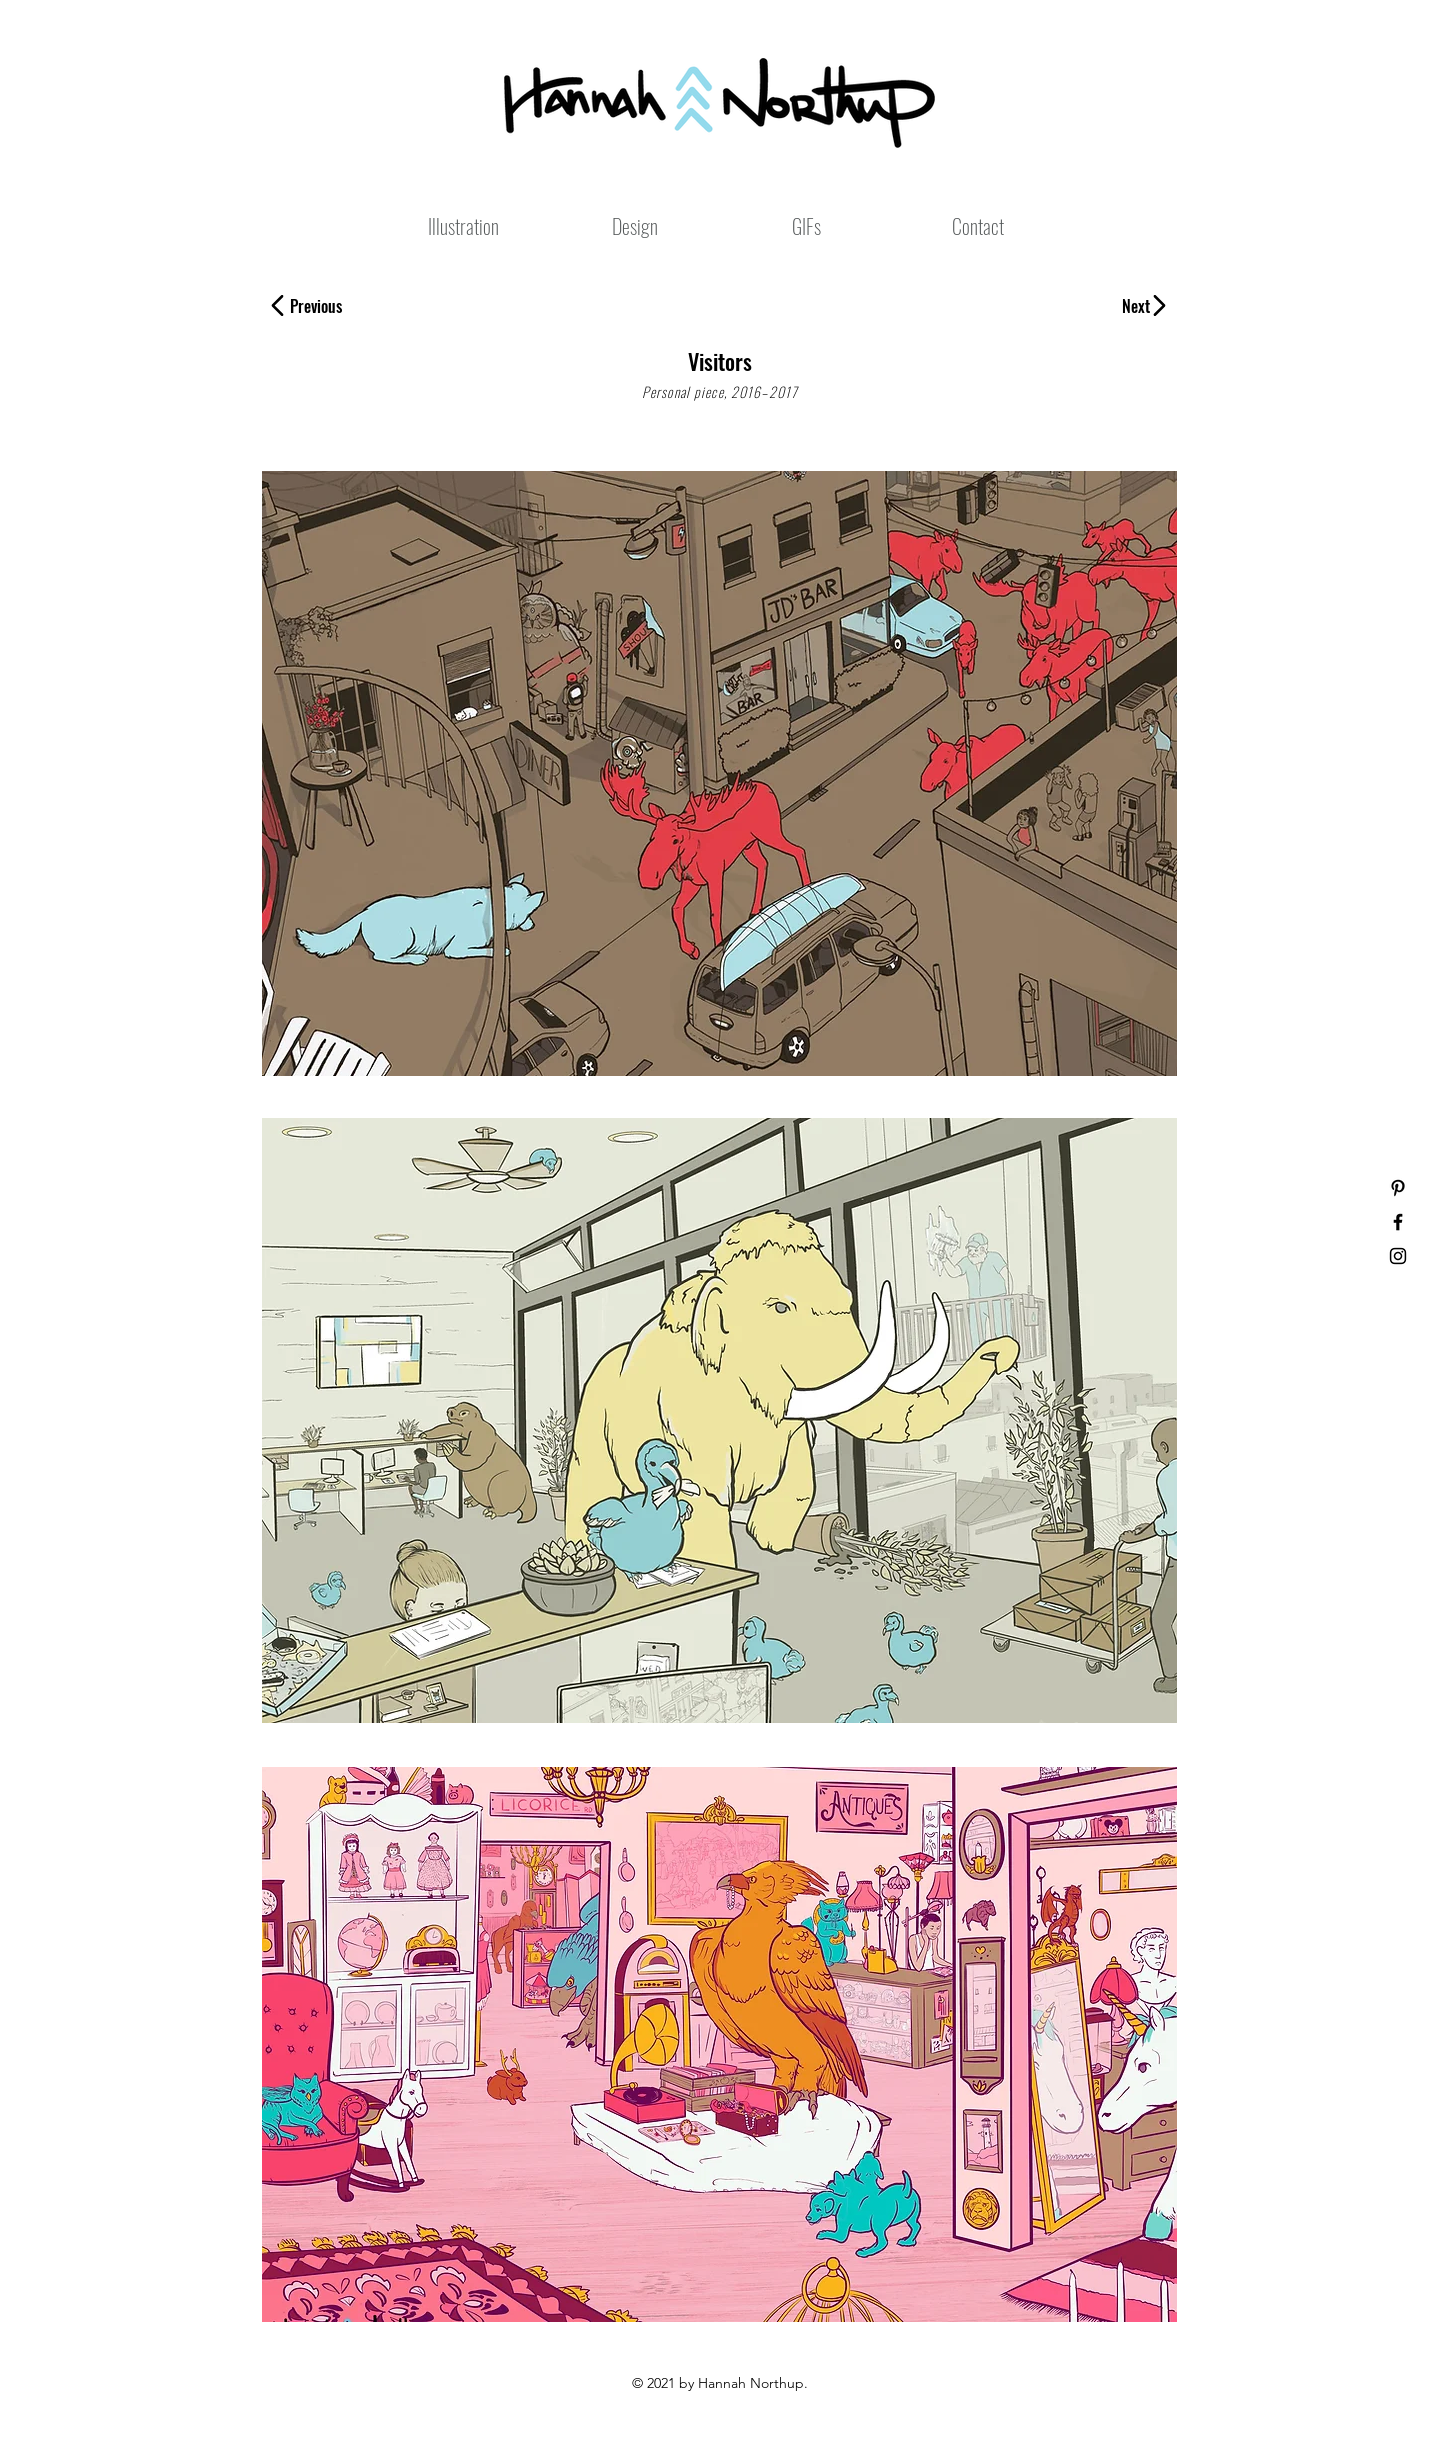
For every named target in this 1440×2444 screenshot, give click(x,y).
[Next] (1129, 306)
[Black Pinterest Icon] (1398, 1188)
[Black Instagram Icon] (1398, 1256)
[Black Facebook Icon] (1398, 1222)
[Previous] (328, 306)
